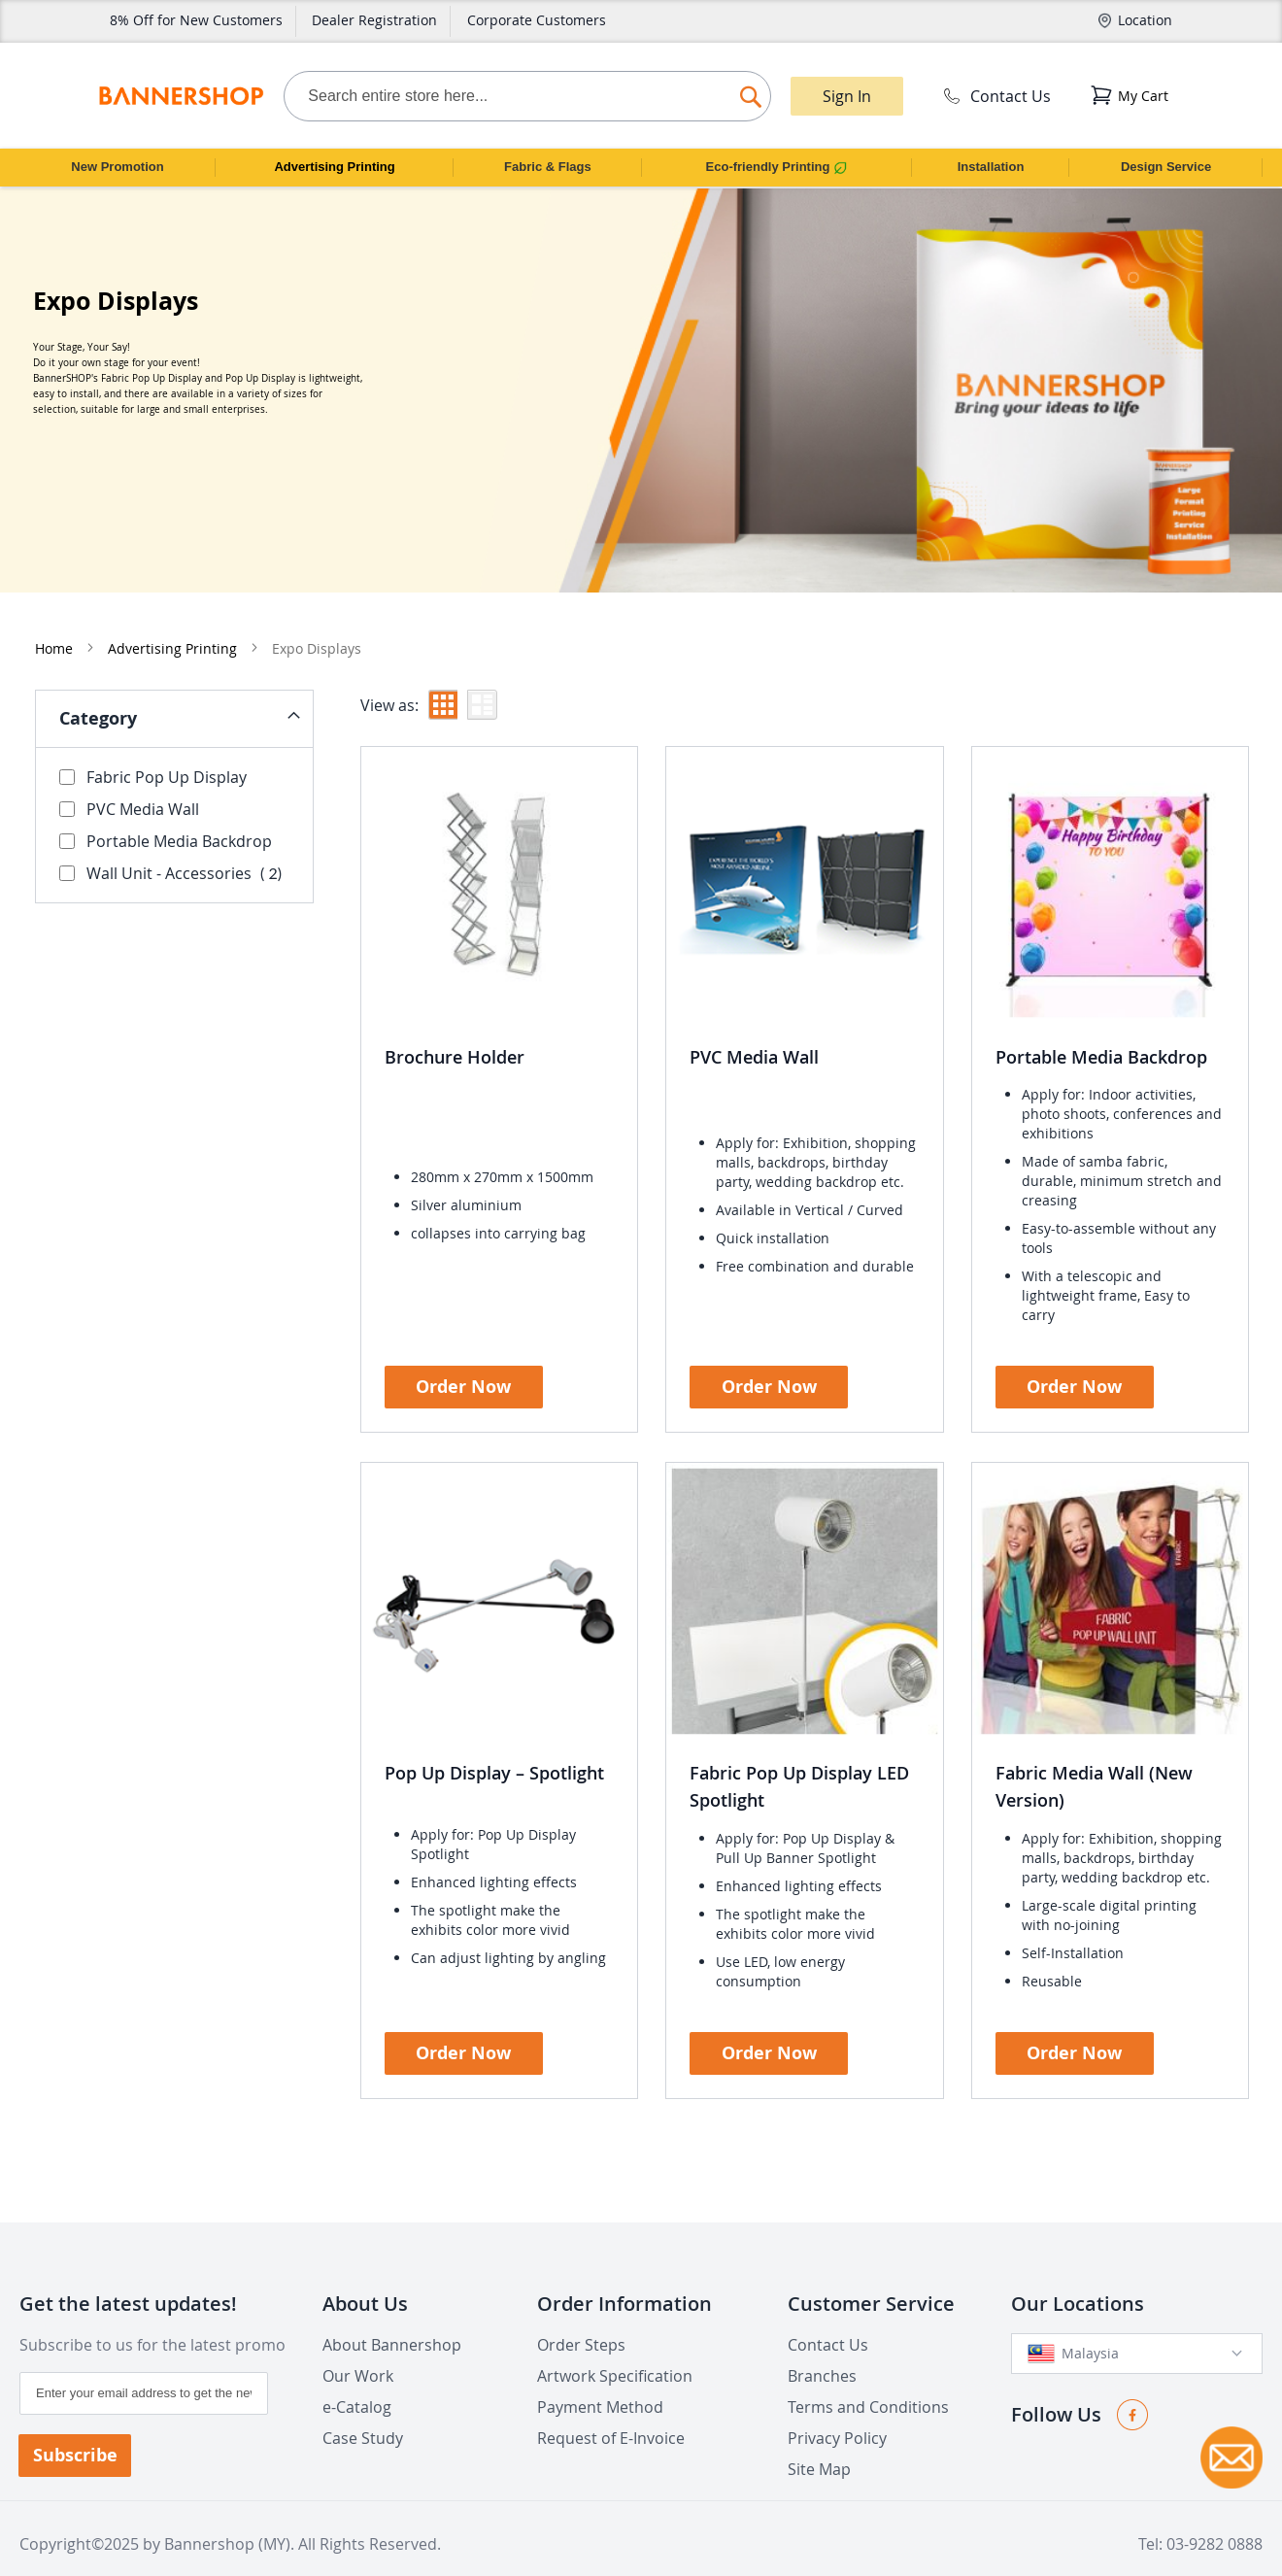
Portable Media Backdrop (1101, 1022)
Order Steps (581, 2320)
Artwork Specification (614, 2351)
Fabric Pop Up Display (153, 743)
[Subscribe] (74, 2431)
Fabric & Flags (547, 166)
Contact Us (995, 96)
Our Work (357, 2351)
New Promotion (117, 166)
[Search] (750, 92)
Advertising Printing (334, 166)
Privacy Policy (837, 2413)
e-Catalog (356, 2382)
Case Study (362, 2413)
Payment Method (600, 2382)
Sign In (847, 96)
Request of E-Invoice (611, 2413)
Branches (822, 2351)
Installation (991, 166)
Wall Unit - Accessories (176, 839)
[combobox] (527, 96)
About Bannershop (391, 2320)
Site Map (819, 2445)
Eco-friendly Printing (777, 167)
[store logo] (180, 96)
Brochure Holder (454, 1022)
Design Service (1166, 166)
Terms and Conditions (868, 2382)
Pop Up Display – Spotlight (494, 1738)
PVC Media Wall (754, 1022)
